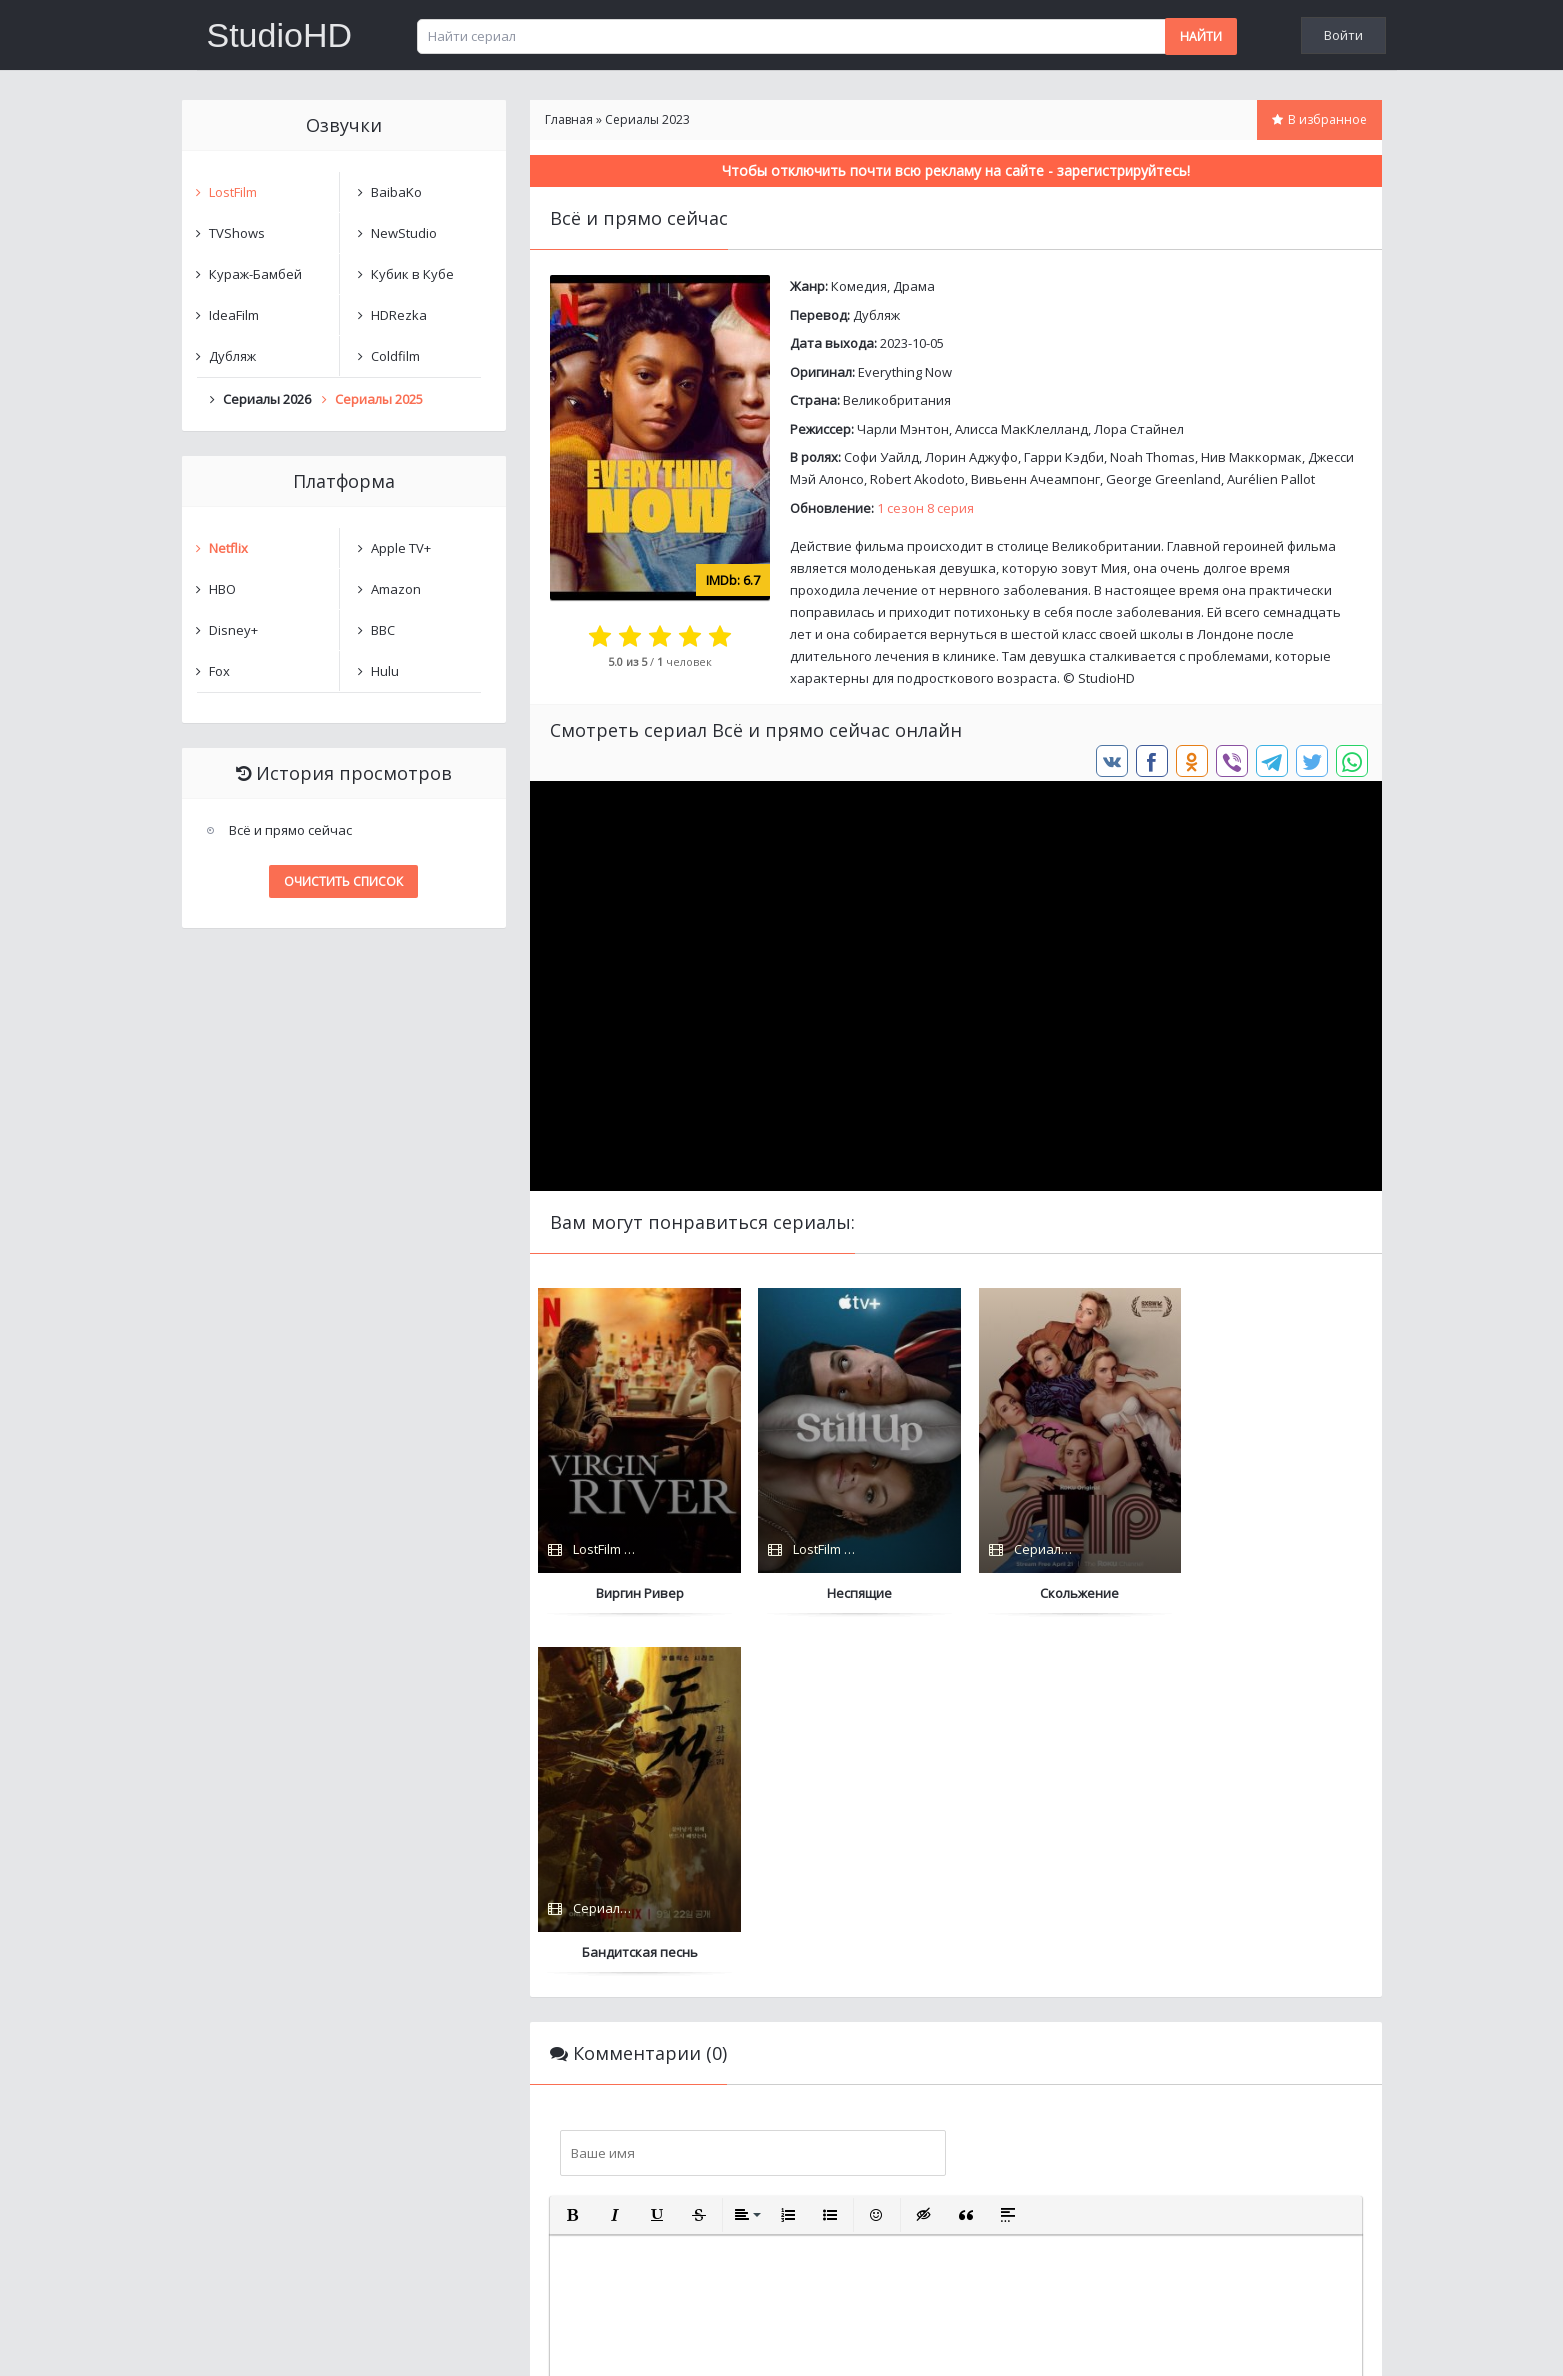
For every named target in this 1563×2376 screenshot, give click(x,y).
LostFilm (233, 192)
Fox (219, 671)
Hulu (385, 671)
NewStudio (404, 233)
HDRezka (399, 315)
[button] (573, 1856)
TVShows (237, 233)
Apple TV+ (401, 548)
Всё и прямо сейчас (290, 830)
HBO (222, 589)
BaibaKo (396, 192)
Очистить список (343, 881)
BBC (383, 630)
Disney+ (233, 630)
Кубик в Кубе (412, 274)
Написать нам (253, 2340)
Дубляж (876, 315)
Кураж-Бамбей (255, 274)
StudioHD (280, 35)
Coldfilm (395, 356)
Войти (1343, 35)
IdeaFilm (234, 315)
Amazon (396, 589)
